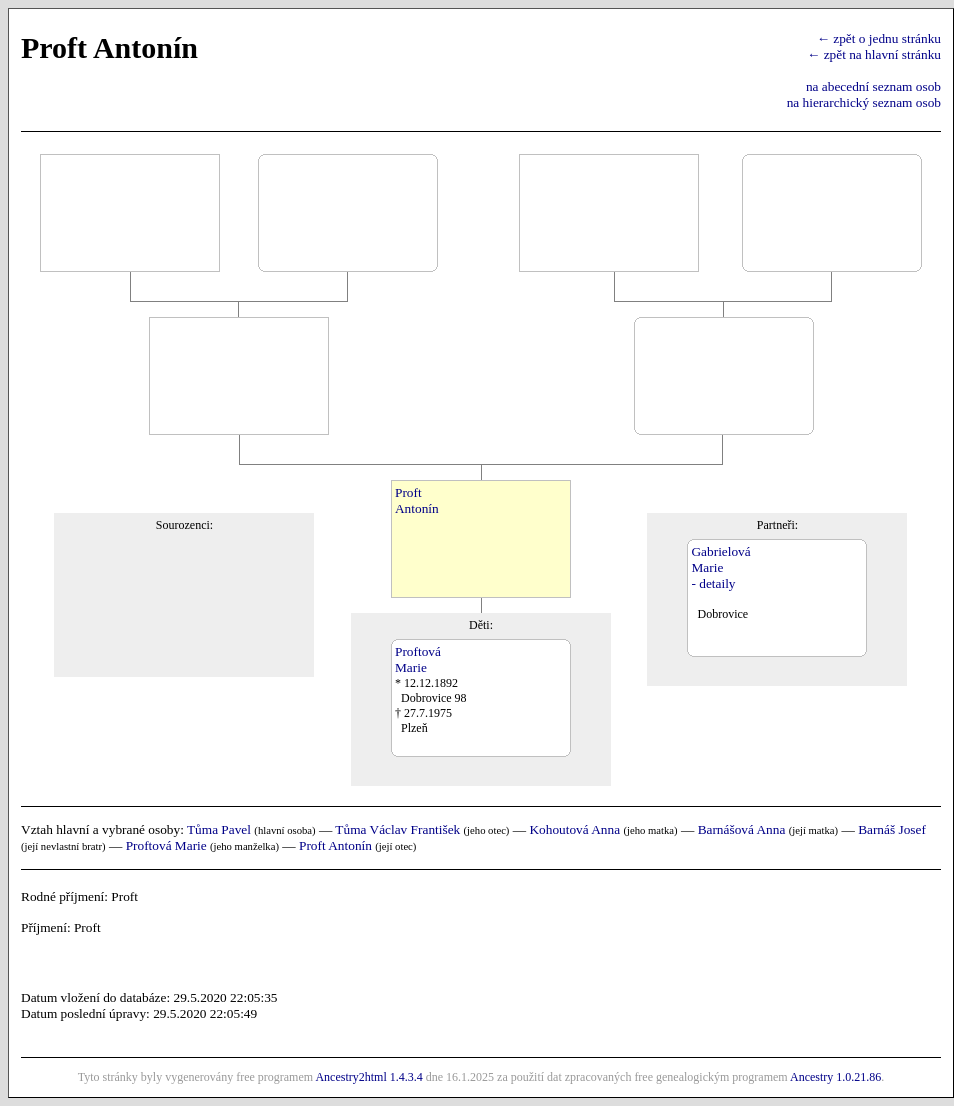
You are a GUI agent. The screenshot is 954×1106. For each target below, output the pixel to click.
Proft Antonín (335, 845)
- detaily (713, 583)
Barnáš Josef (892, 829)
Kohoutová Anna (574, 829)
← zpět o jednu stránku (879, 38)
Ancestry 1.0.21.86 (835, 1077)
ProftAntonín (417, 500)
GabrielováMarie (720, 559)
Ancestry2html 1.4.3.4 (368, 1077)
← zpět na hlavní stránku (874, 54)
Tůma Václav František (397, 829)
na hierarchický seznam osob (864, 102)
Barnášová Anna (742, 829)
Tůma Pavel (219, 829)
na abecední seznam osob (873, 86)
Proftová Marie (166, 845)
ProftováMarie (418, 659)
